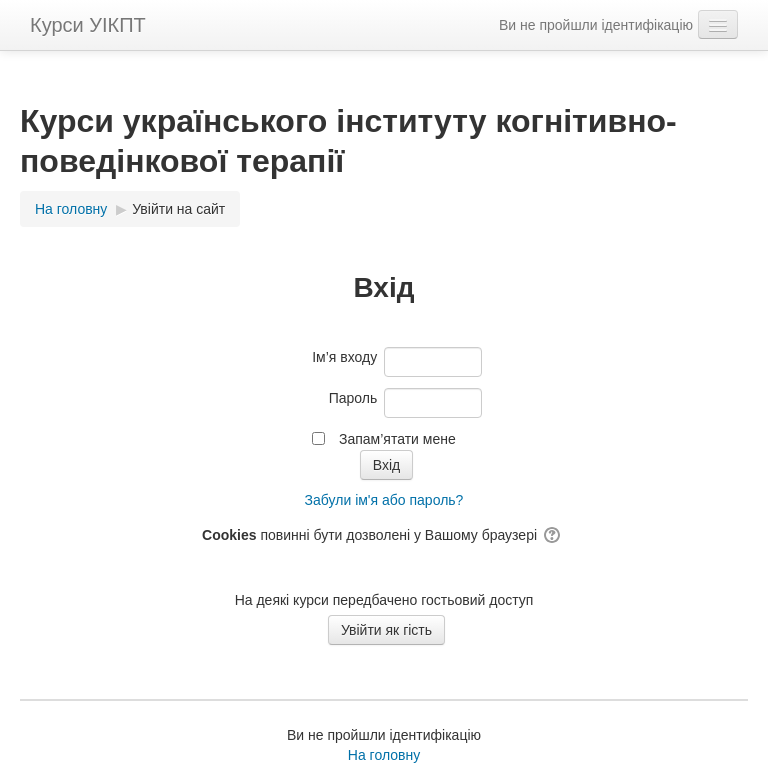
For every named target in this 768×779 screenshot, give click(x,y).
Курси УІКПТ (88, 25)
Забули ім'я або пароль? (384, 500)
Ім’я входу (344, 357)
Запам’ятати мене (397, 439)
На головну (384, 755)
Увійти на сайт (178, 209)
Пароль (353, 398)
